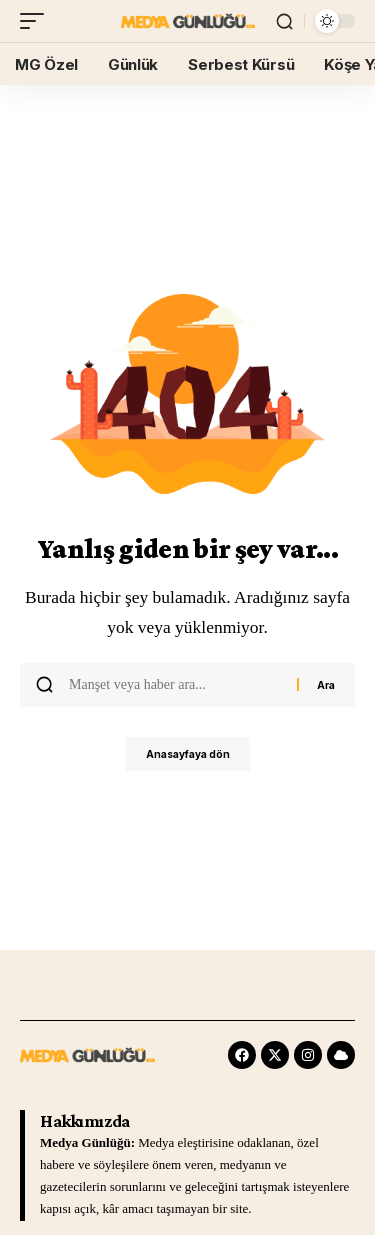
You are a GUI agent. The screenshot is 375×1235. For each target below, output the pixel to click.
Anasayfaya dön (188, 754)
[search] (284, 21)
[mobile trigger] (37, 21)
